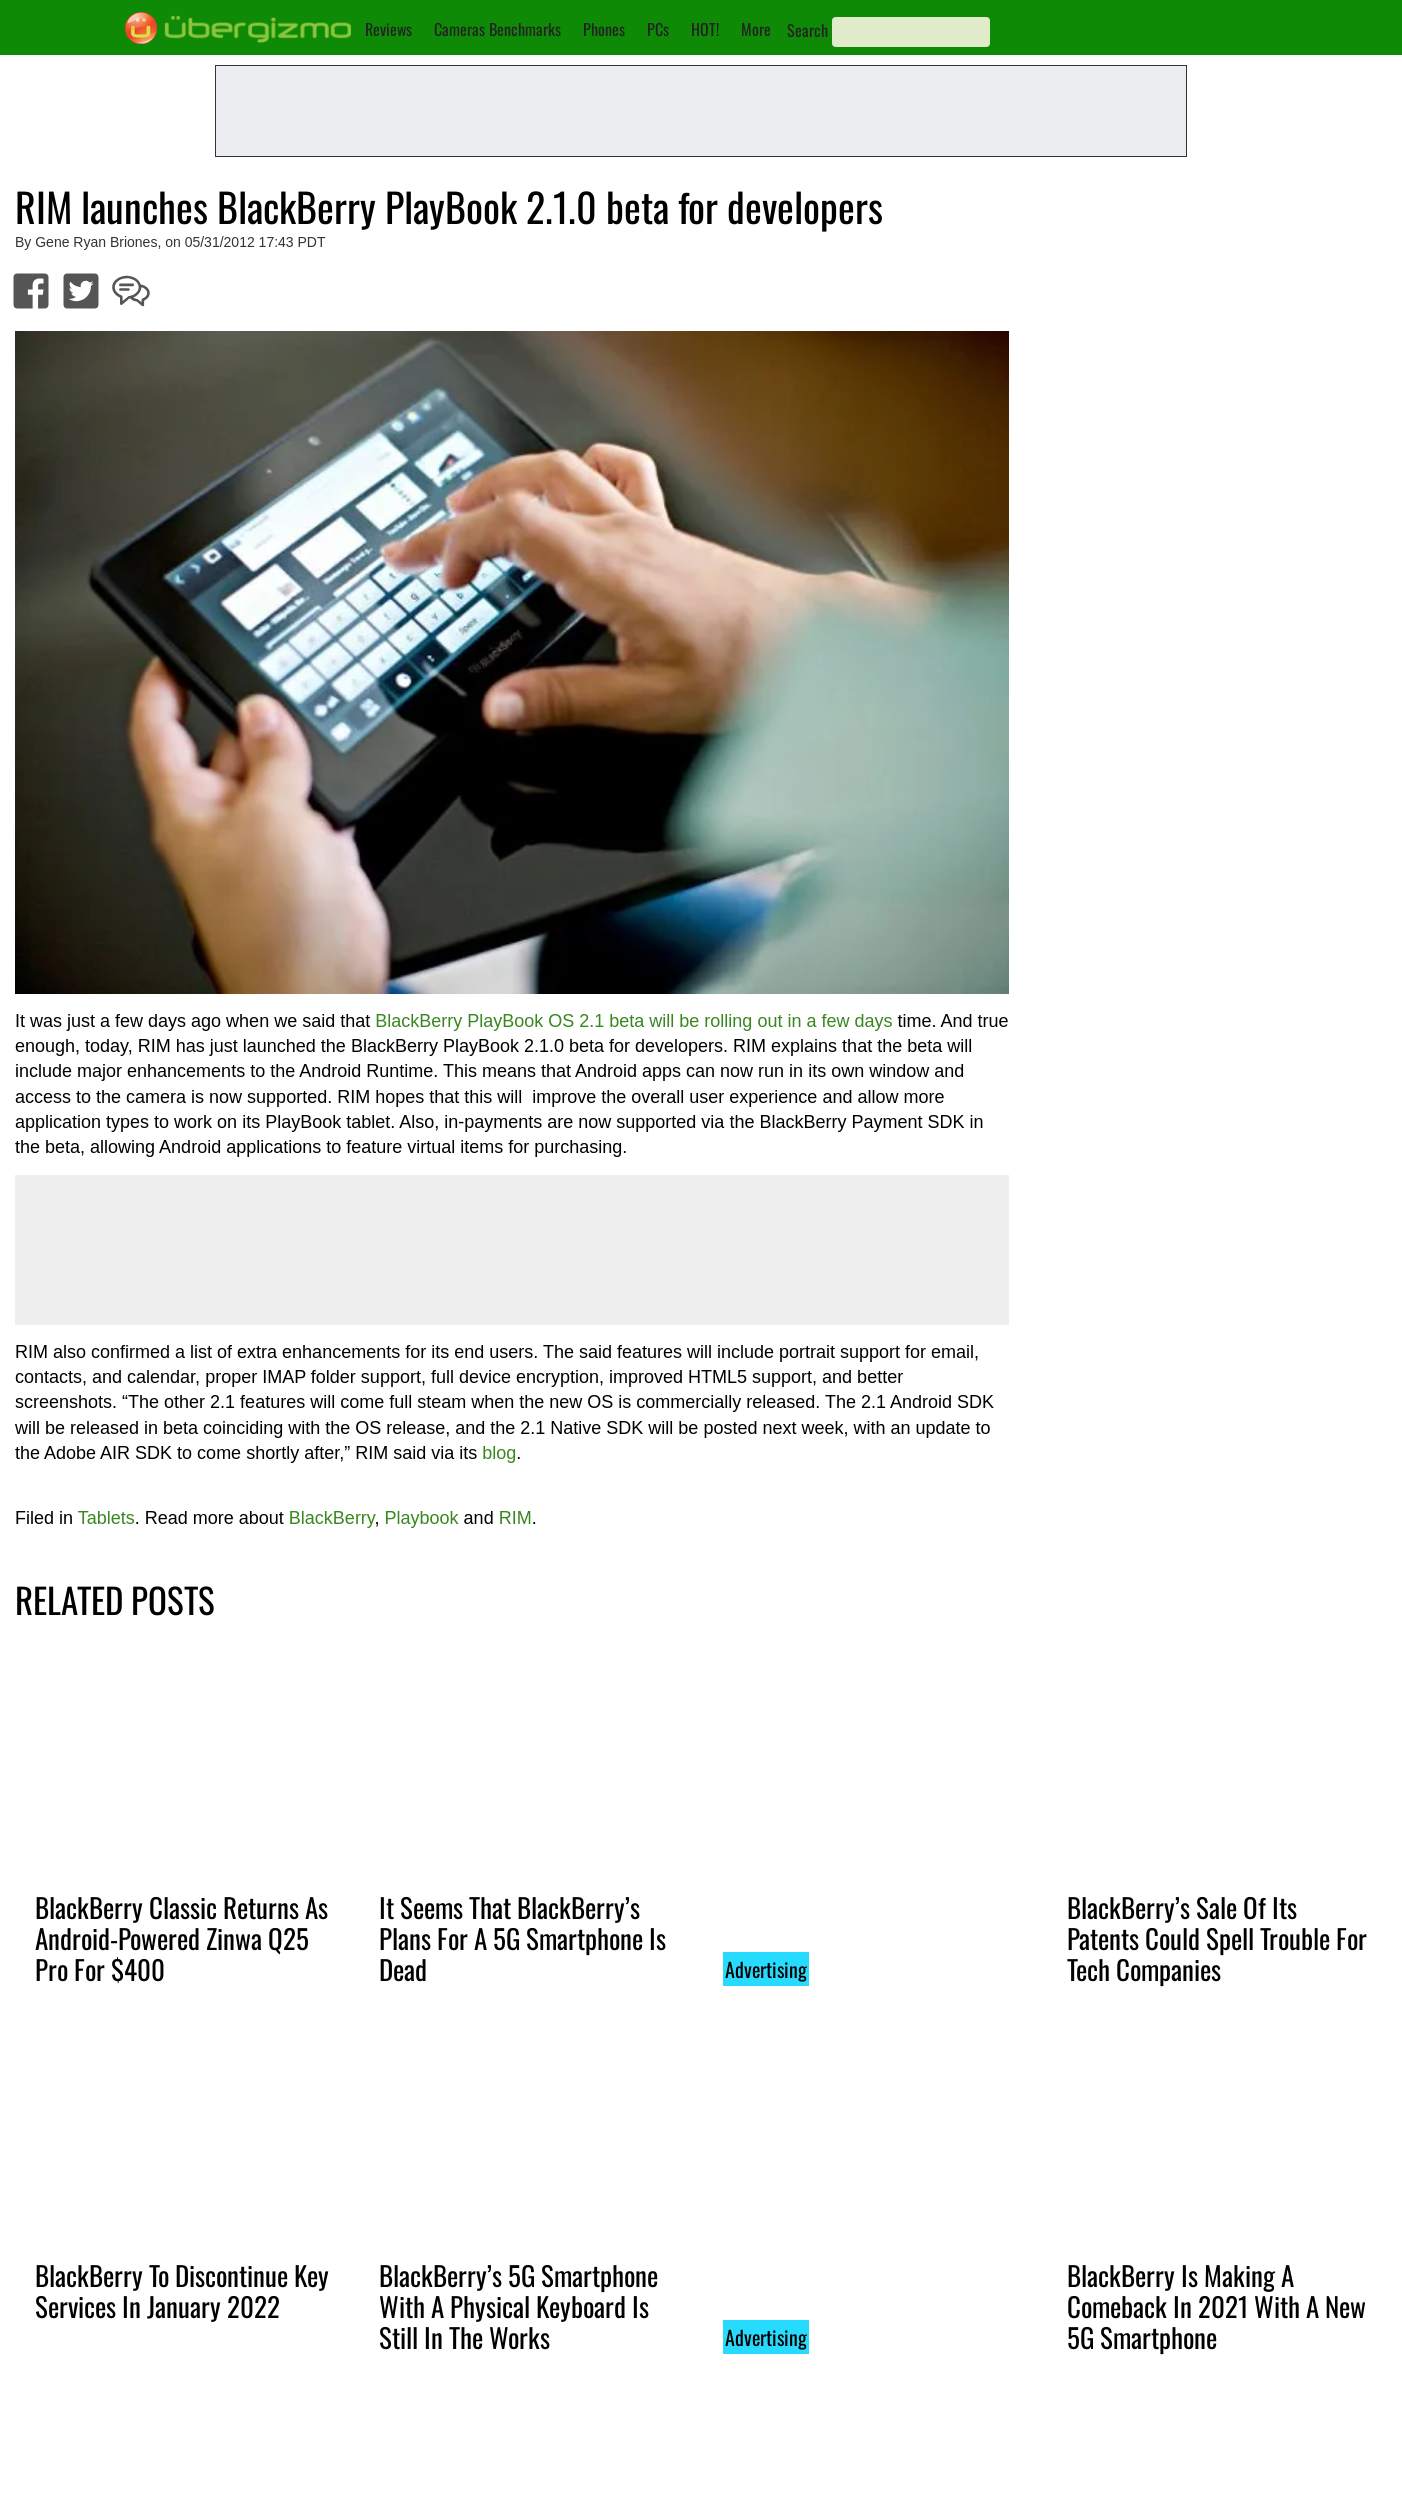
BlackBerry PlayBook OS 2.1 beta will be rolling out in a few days (633, 1021)
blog (499, 1453)
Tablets (106, 1518)
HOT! (705, 29)
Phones (604, 29)
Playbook (422, 1518)
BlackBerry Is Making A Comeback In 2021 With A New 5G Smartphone (1216, 2306)
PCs (658, 29)
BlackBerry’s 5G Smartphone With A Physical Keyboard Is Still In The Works (518, 2306)
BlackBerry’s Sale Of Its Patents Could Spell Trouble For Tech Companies (1217, 1938)
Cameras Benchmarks (497, 29)
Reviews (388, 29)
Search (807, 30)
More (756, 29)
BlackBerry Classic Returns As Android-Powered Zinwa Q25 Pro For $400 (181, 1938)
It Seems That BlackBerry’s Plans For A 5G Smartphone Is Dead (522, 1938)
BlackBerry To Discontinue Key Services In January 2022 (182, 2290)
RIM (515, 1518)
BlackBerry (332, 1518)
